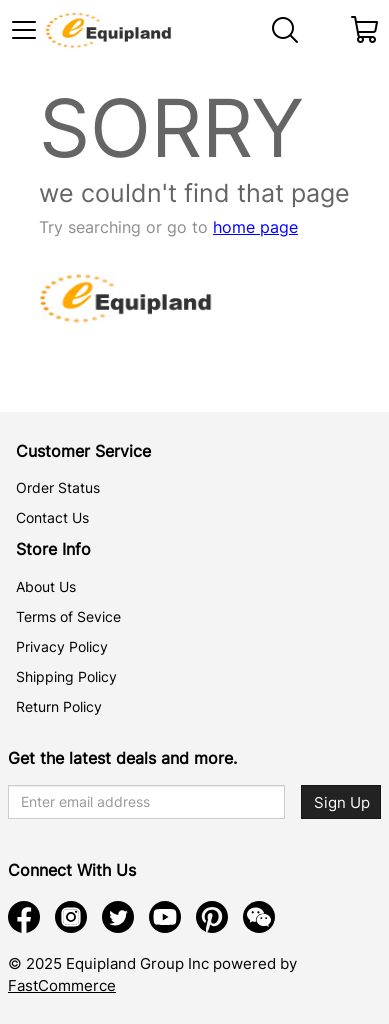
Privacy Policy (62, 646)
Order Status (58, 487)
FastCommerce (62, 985)
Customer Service (83, 451)
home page (255, 227)
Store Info (53, 549)
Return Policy (59, 706)
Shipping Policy (66, 676)
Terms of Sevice (68, 616)
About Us (46, 586)
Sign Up (342, 802)
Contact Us (52, 517)
